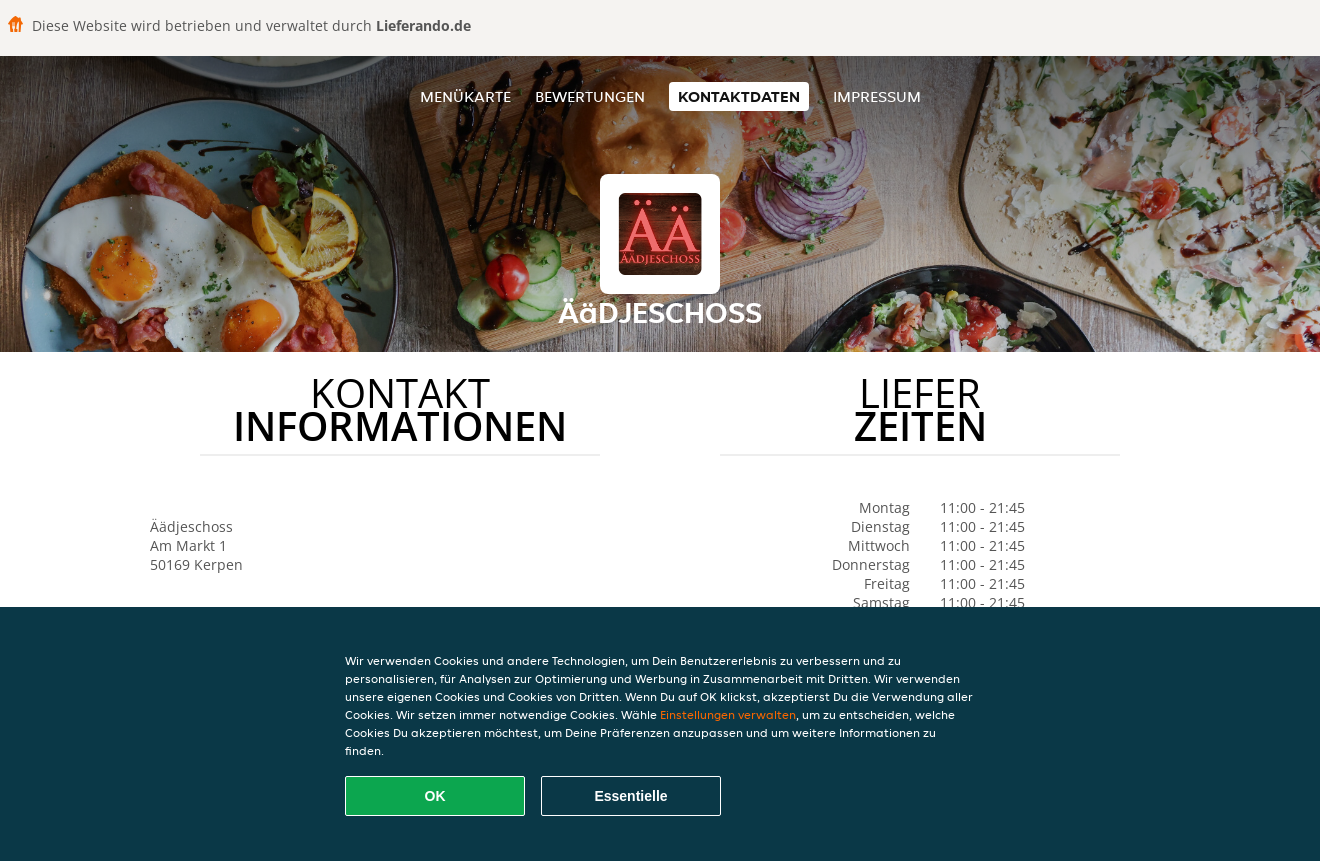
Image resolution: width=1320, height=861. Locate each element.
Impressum (877, 96)
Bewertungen (590, 96)
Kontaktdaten (739, 96)
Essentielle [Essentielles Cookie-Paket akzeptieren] (630, 796)
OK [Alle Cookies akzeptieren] (435, 796)
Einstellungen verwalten (728, 714)
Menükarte (465, 96)
